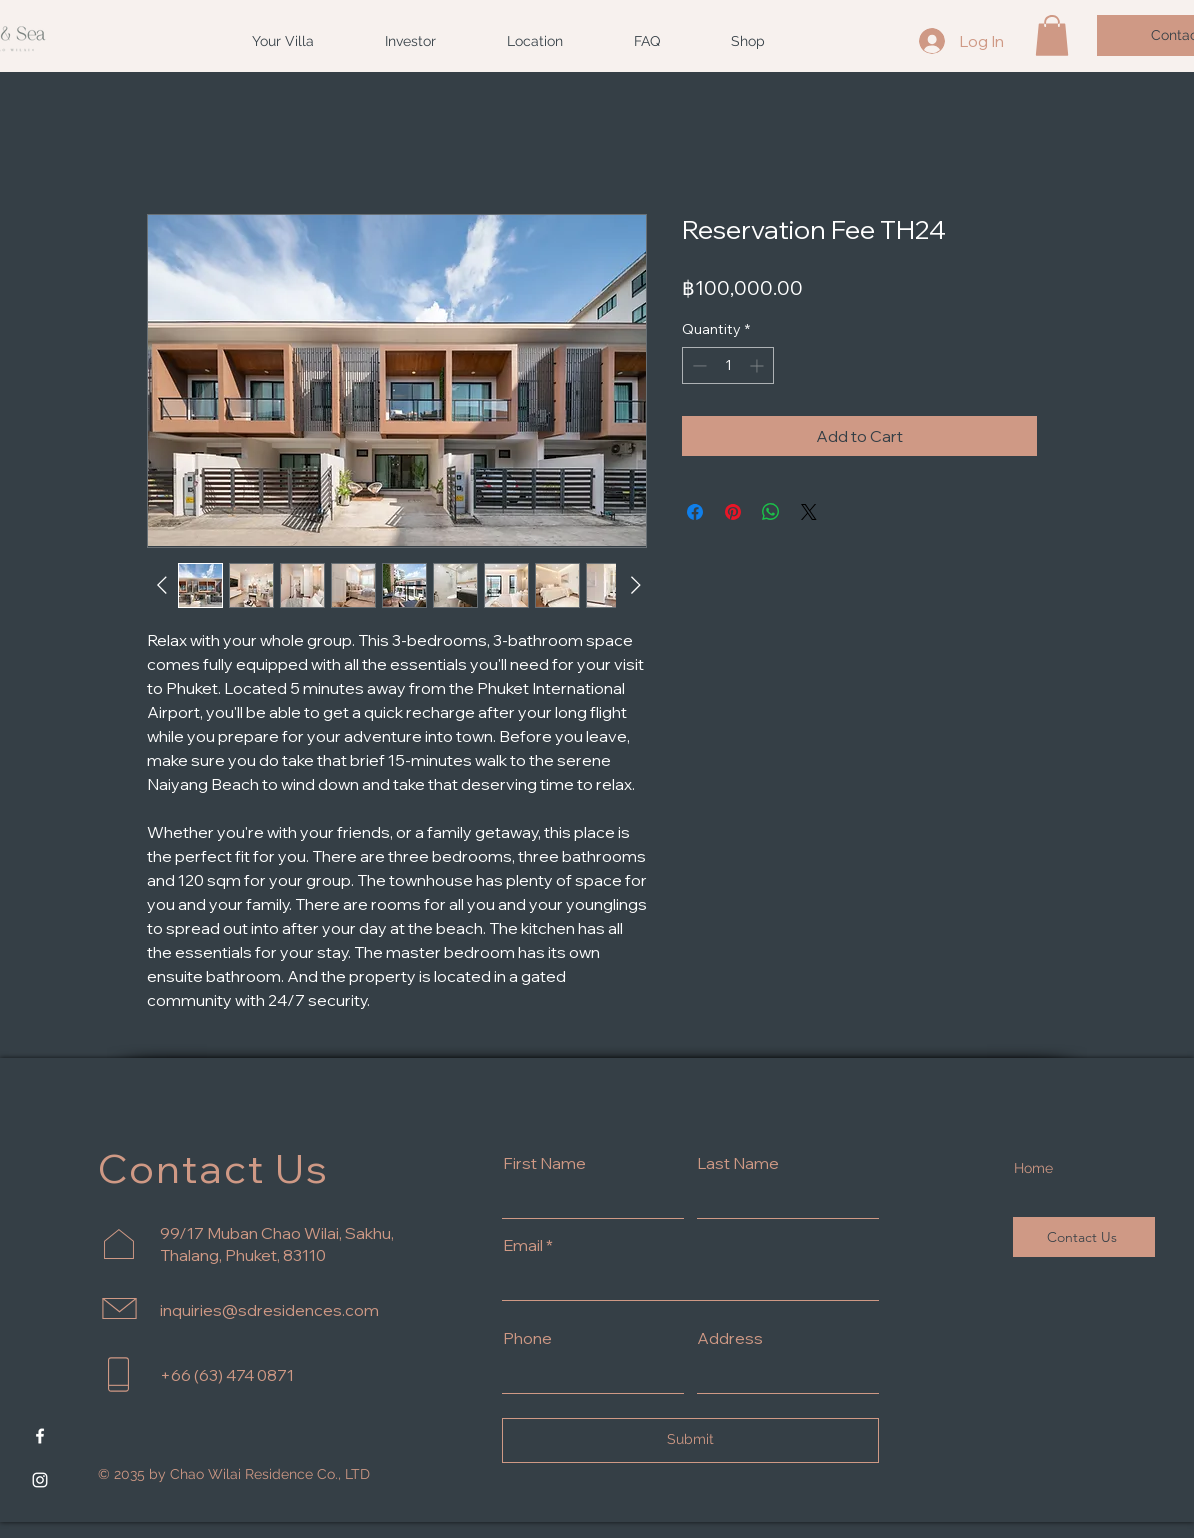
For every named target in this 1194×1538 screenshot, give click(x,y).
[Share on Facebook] (695, 512)
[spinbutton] (728, 365)
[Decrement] (697, 365)
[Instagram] (40, 1480)
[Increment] (758, 365)
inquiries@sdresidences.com (269, 1310)
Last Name (738, 1163)
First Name (544, 1163)
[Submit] (690, 1440)
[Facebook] (40, 1436)
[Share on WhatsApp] (771, 512)
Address (730, 1338)
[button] (1052, 35)
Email (523, 1245)
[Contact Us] (1084, 1237)
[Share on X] (809, 512)
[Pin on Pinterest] (733, 512)
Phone (527, 1338)
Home (1033, 1168)
